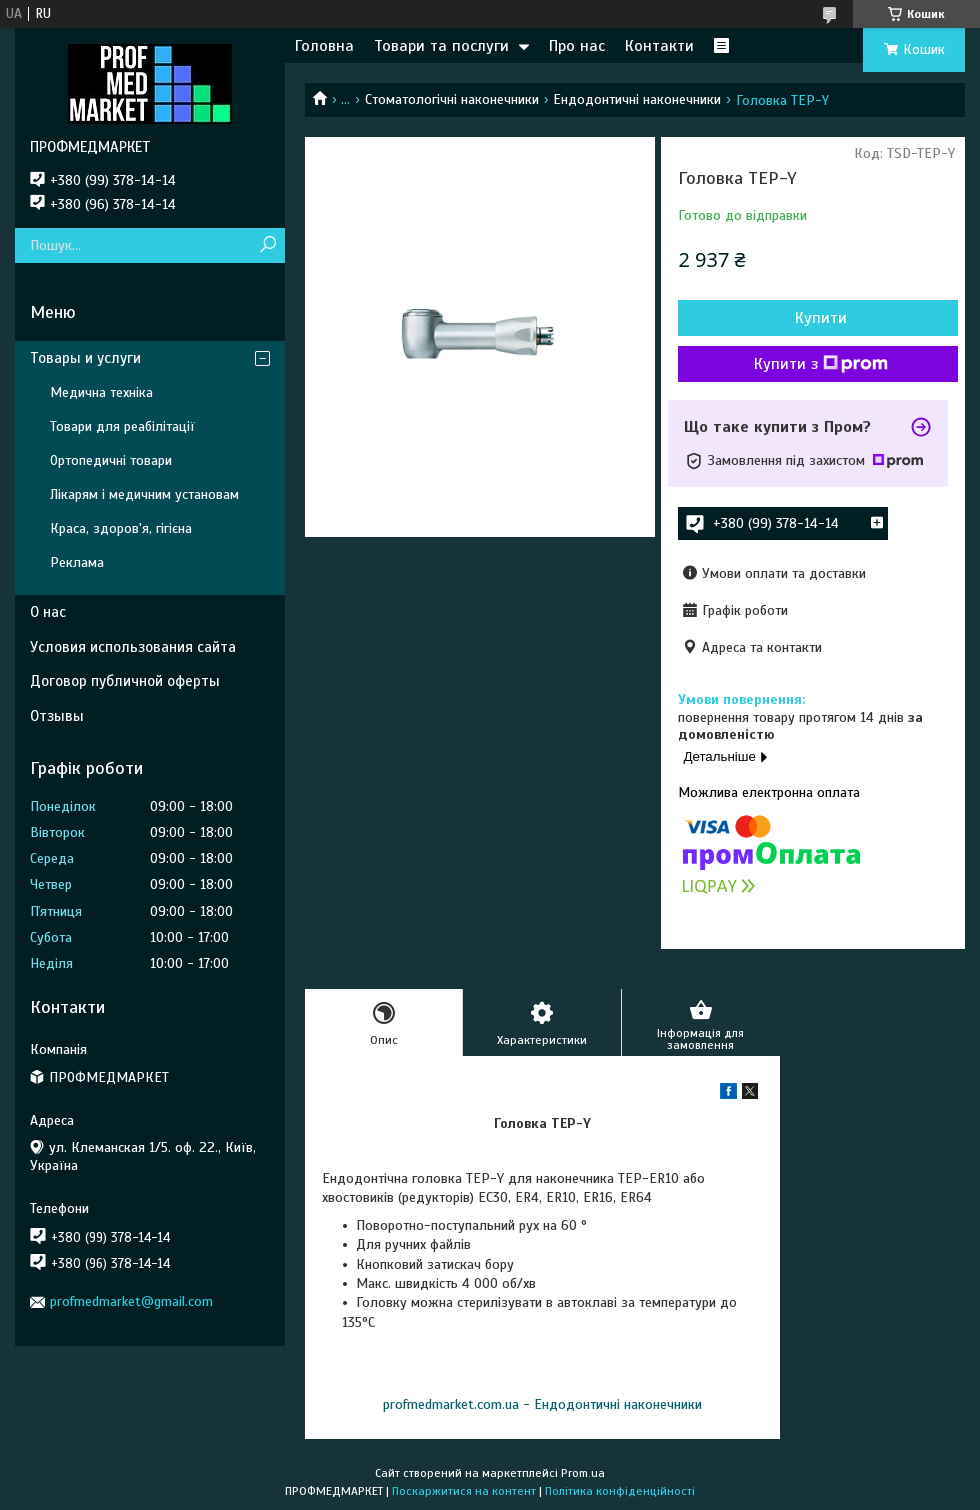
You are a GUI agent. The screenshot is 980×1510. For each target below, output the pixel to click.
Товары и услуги (85, 358)
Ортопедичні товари (111, 460)
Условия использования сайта (133, 647)
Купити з (821, 364)
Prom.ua (583, 1473)
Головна (324, 46)
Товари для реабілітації (122, 426)
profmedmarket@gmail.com (131, 1301)
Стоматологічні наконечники (452, 99)
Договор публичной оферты (125, 681)
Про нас (577, 46)
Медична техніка (101, 392)
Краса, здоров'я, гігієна (121, 528)
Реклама (77, 562)
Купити (821, 318)
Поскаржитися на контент (464, 1491)
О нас (48, 612)
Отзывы (57, 716)
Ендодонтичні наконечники (637, 99)
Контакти (659, 46)
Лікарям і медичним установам (144, 494)
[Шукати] (267, 245)
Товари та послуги (441, 46)
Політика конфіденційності (620, 1491)
